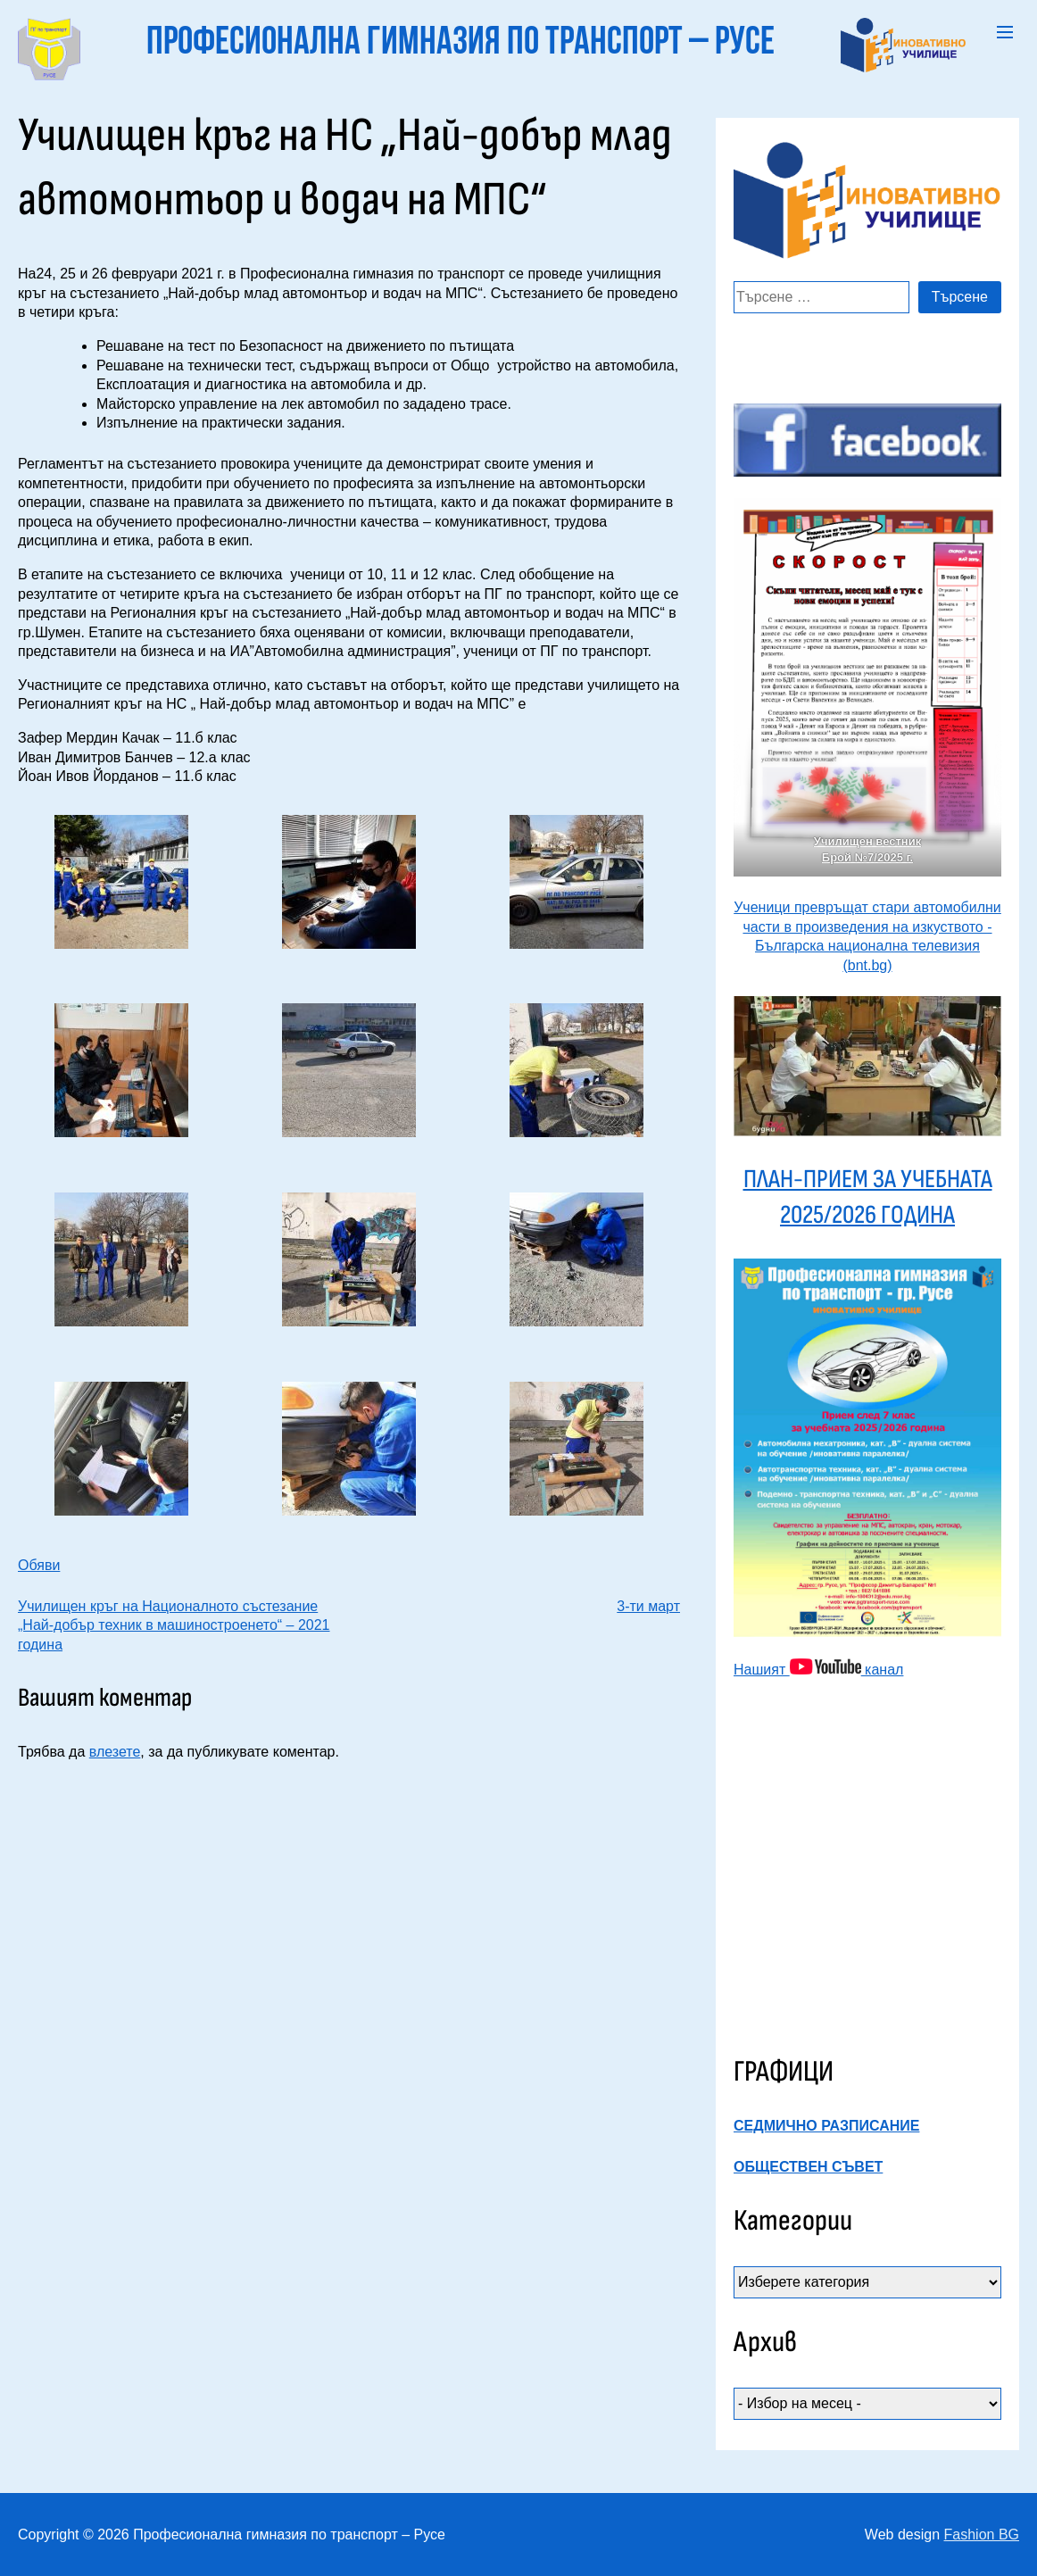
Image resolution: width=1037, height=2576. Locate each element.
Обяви (39, 1565)
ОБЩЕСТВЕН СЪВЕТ (808, 2166)
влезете (115, 1751)
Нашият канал (818, 1669)
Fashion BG (981, 2534)
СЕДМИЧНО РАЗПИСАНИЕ (826, 2125)
